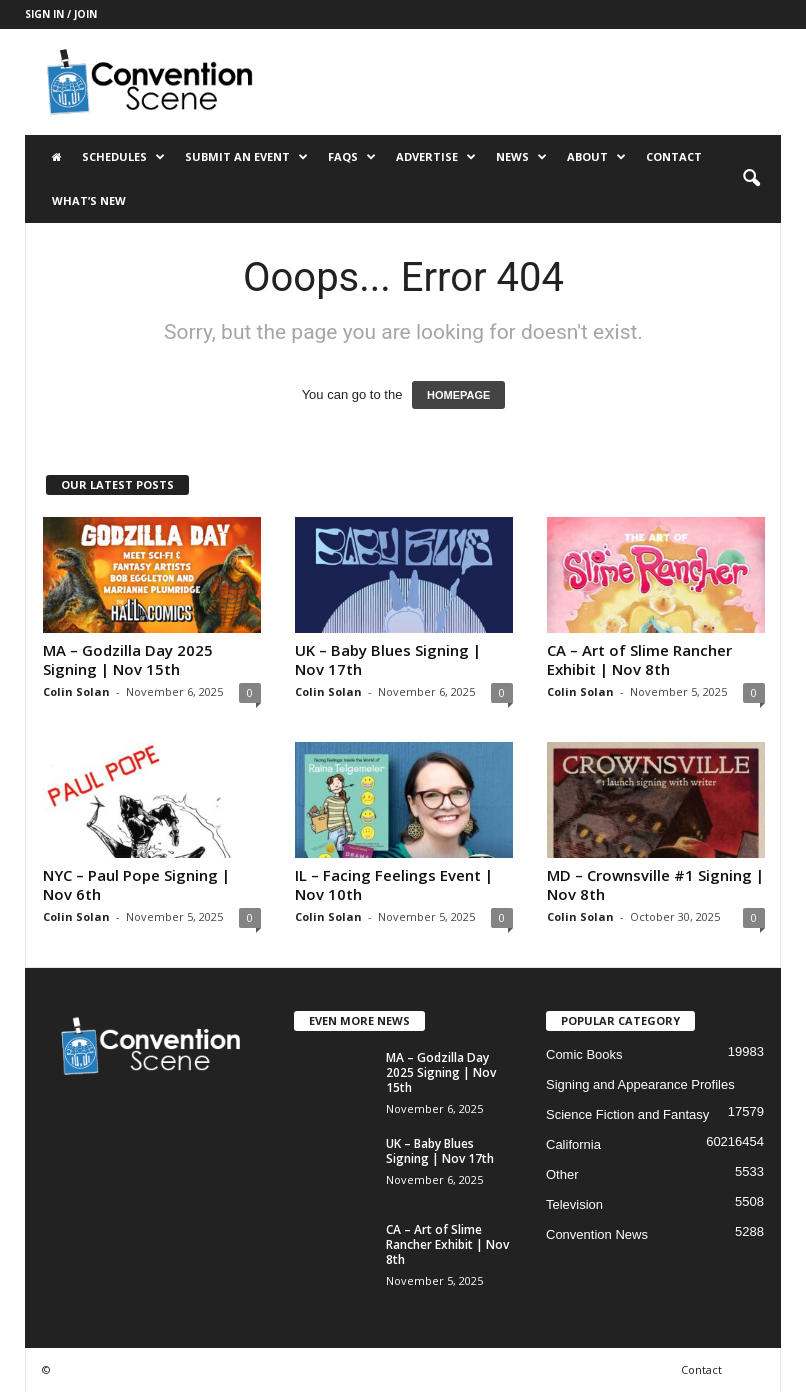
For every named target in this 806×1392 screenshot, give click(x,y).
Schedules (123, 157)
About (596, 157)
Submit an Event (246, 157)
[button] (751, 179)
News (521, 157)
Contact (674, 156)
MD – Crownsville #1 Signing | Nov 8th (655, 884)
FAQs (352, 157)
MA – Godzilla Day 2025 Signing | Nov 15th (128, 659)
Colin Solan (76, 691)
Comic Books (584, 1054)
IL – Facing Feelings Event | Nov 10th (394, 884)
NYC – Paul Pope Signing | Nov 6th (136, 884)
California (573, 1144)
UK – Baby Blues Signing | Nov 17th (388, 659)
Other (562, 1174)
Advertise (436, 157)
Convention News (597, 1234)
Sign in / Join (61, 14)
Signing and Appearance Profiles (640, 1084)
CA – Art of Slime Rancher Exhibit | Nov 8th (639, 659)
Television (574, 1204)
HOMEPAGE (458, 395)
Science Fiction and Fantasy (627, 1114)
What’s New (89, 200)
